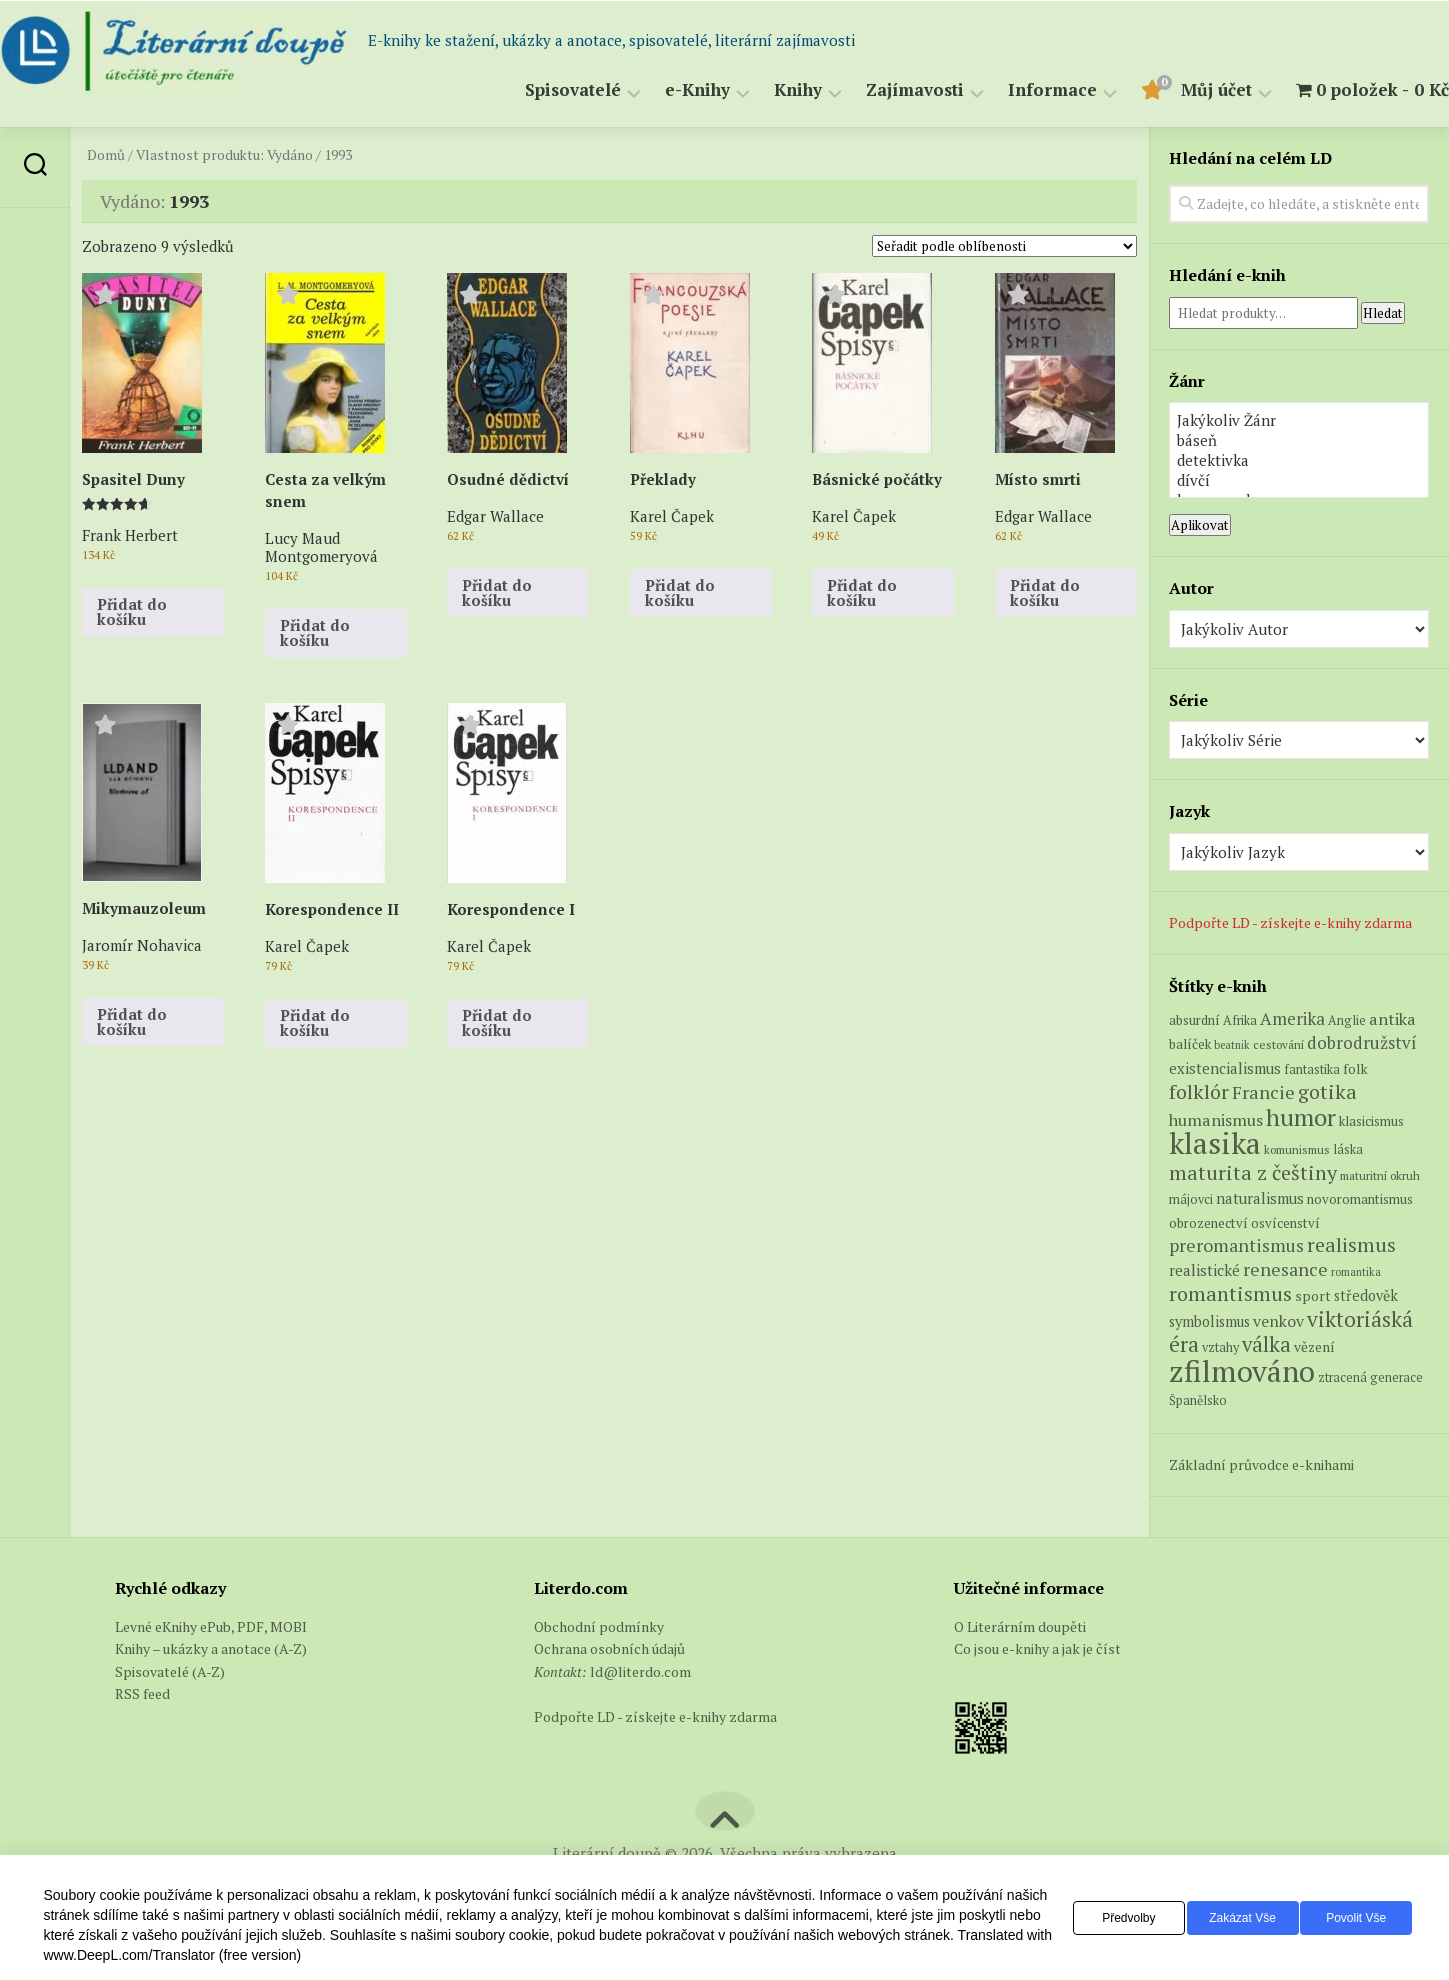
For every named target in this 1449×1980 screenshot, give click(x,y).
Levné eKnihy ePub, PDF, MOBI (211, 1626)
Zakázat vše (1222, 1918)
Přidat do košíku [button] (132, 611)
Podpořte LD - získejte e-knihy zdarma (1290, 922)
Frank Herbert (130, 534)
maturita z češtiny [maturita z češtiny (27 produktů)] (1253, 1172)
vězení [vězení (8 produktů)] (1314, 1347)
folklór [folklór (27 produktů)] (1199, 1091)
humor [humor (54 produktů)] (1301, 1117)
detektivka (1299, 460)
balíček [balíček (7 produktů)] (1190, 1044)
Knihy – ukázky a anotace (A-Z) (211, 1648)
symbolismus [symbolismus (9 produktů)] (1209, 1321)
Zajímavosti (875, 90)
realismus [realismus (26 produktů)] (1351, 1244)
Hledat (1383, 313)
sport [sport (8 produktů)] (1313, 1296)
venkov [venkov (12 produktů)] (1278, 1321)
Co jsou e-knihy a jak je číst (1037, 1648)
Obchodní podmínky (599, 1626)
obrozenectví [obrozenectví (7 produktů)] (1208, 1223)
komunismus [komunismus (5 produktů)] (1297, 1149)
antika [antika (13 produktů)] (1392, 1019)
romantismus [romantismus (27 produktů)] (1230, 1293)
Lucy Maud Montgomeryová (321, 546)
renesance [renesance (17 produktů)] (1285, 1269)
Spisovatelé (533, 90)
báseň (1299, 440)
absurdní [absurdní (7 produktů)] (1194, 1020)
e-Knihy (657, 90)
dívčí (1299, 480)
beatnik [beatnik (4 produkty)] (1232, 1045)
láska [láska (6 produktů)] (1348, 1149)
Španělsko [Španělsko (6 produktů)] (1198, 1400)
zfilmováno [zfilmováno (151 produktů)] (1242, 1371)
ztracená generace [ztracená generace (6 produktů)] (1370, 1377)
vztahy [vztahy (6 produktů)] (1220, 1347)
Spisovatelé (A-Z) (170, 1671)
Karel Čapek (672, 515)
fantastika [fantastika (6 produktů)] (1312, 1069)
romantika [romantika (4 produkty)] (1356, 1272)
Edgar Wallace (495, 515)
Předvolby (1095, 1918)
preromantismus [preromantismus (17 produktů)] (1236, 1245)
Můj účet (1176, 90)
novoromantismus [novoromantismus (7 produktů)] (1360, 1199)
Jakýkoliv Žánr (1299, 420)
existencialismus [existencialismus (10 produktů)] (1225, 1068)
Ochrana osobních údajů (609, 1648)
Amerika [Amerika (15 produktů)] (1292, 1018)
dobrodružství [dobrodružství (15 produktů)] (1362, 1042)
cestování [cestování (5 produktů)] (1278, 1044)
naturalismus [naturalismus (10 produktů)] (1260, 1198)
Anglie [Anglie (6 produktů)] (1347, 1020)
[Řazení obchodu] (1004, 246)
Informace (1012, 90)
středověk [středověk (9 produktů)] (1366, 1295)
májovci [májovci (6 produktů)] (1191, 1199)
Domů (106, 155)
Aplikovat (1200, 525)
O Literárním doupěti (1020, 1626)
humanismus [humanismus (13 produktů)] (1216, 1120)
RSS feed (142, 1693)
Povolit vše (1350, 1918)
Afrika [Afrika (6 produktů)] (1240, 1020)
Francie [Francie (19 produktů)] (1263, 1092)
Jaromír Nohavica (142, 944)
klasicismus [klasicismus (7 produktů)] (1371, 1121)
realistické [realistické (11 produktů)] (1204, 1270)
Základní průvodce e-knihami (1261, 1464)
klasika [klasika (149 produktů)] (1215, 1143)
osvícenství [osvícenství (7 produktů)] (1285, 1223)
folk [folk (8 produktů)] (1355, 1069)
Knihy (758, 90)
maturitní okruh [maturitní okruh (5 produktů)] (1380, 1175)
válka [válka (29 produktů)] (1266, 1344)
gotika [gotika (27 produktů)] (1327, 1091)
